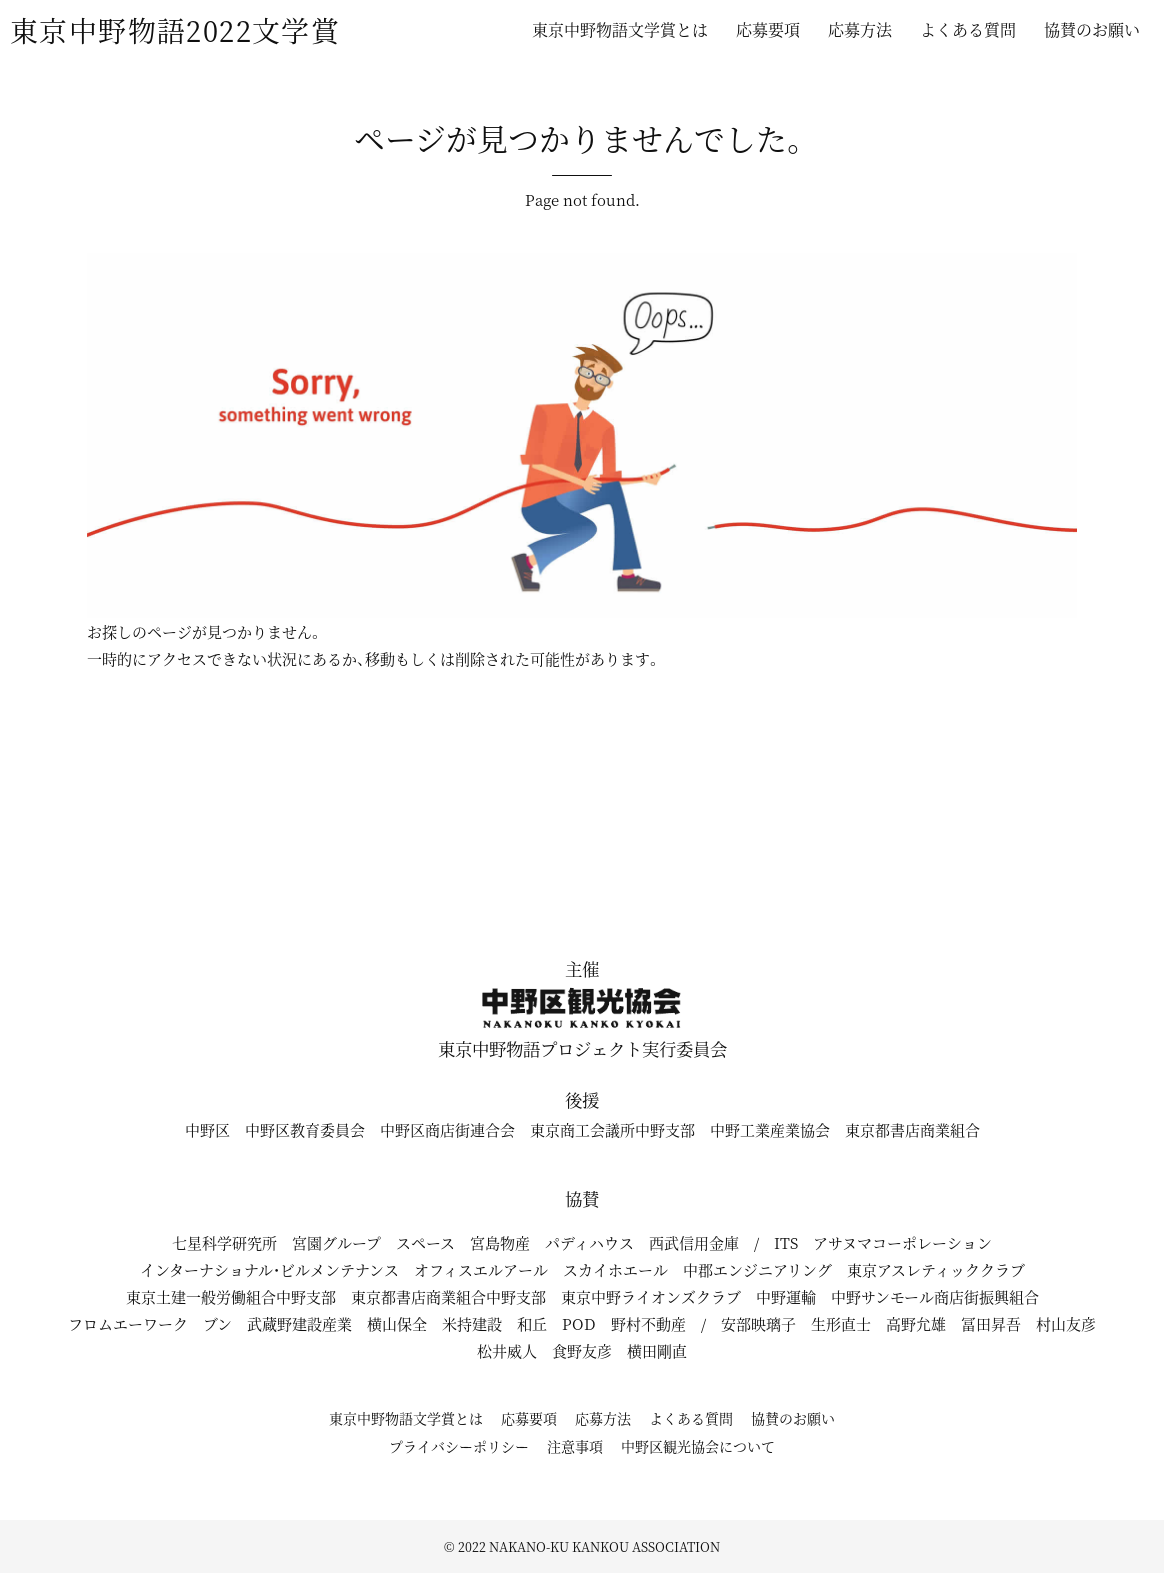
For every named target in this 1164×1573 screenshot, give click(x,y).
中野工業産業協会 (770, 1129)
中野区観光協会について (698, 1446)
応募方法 (860, 29)
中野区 (207, 1129)
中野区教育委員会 (305, 1129)
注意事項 (575, 1446)
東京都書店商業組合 (912, 1129)
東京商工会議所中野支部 (612, 1129)
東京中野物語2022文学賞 (175, 30)
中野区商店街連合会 (447, 1129)
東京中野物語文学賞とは (620, 29)
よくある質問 (968, 29)
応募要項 (768, 29)
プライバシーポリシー (459, 1446)
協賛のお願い (1092, 29)
